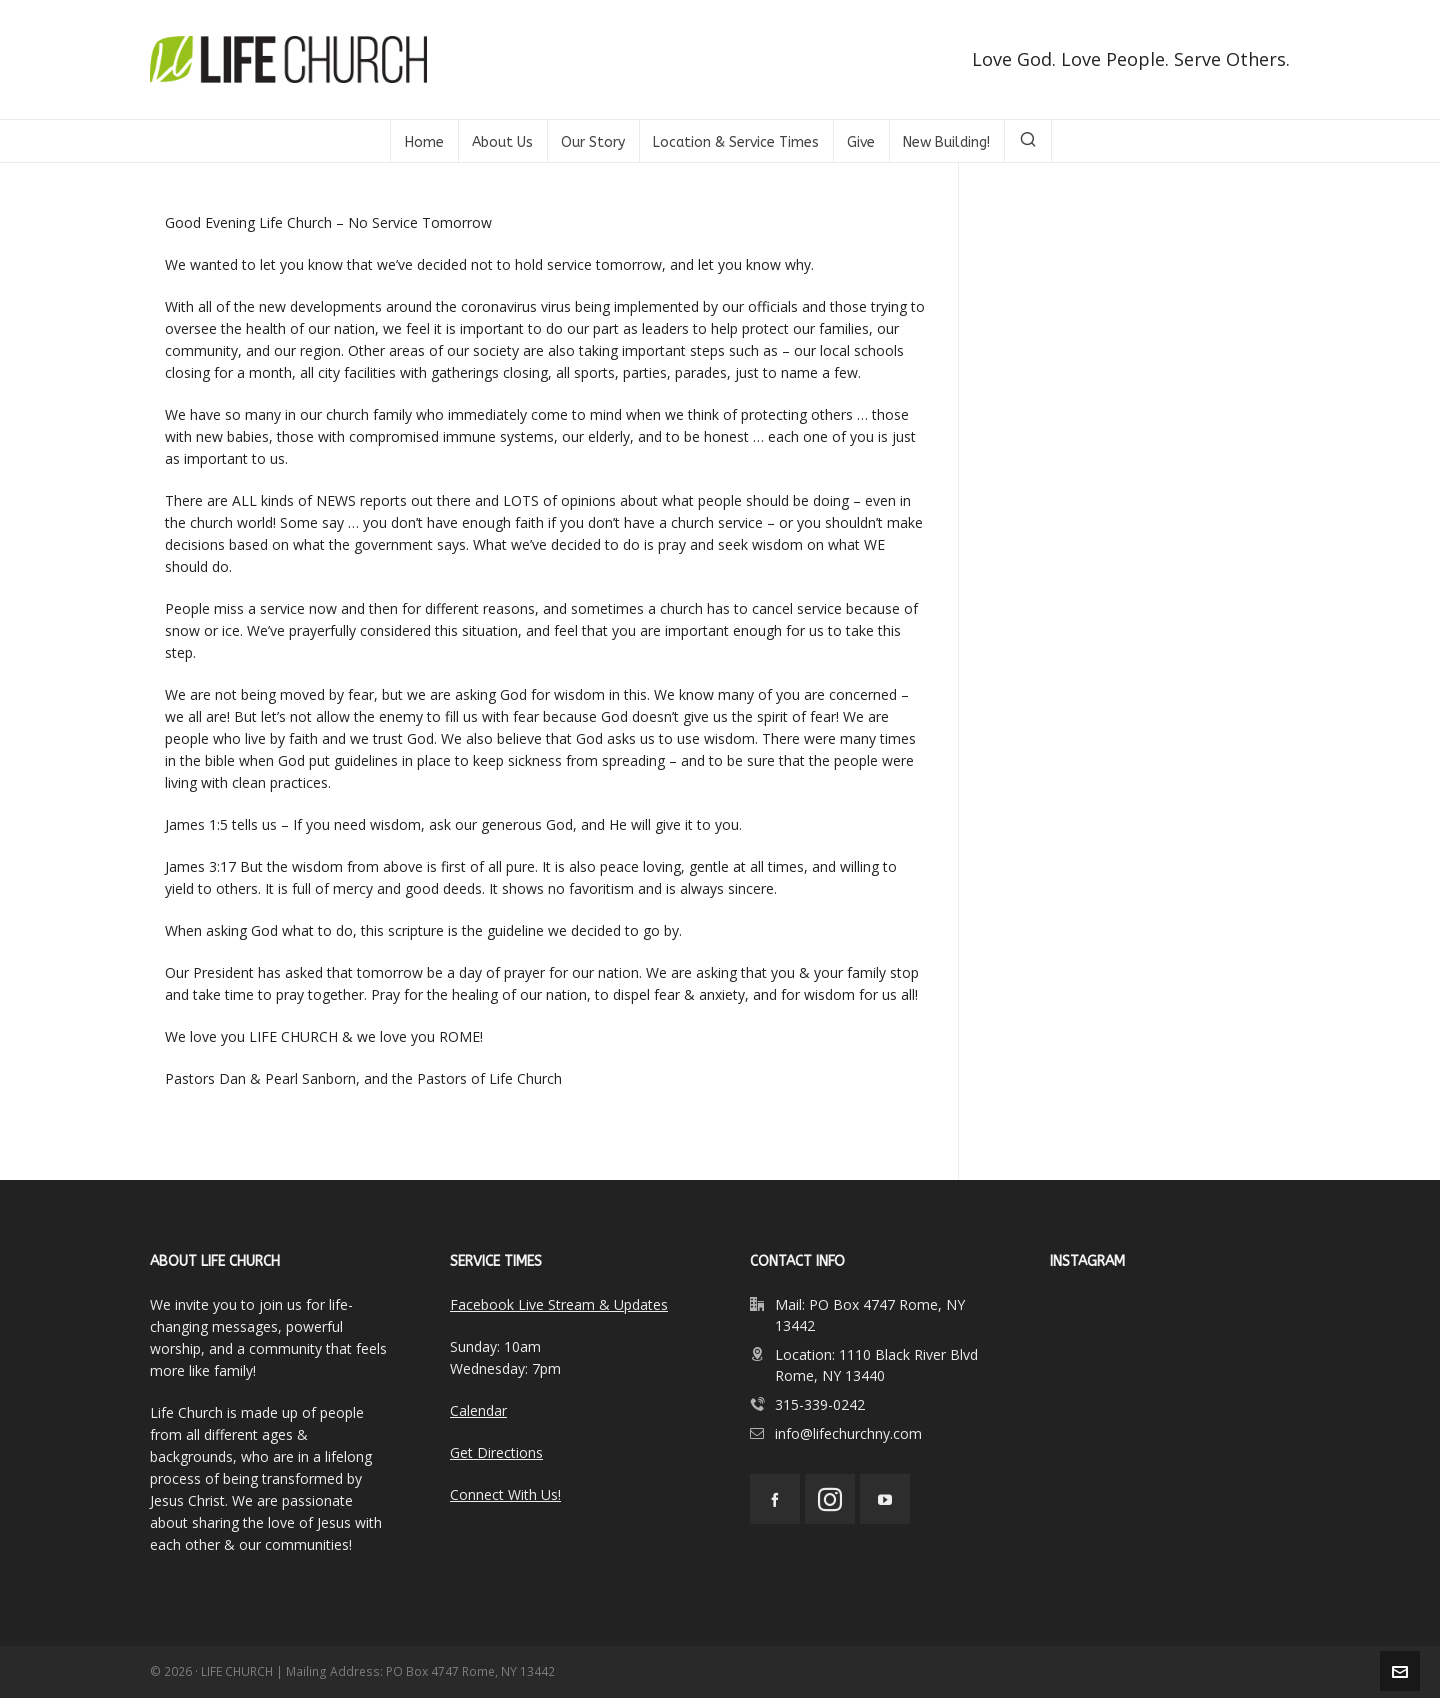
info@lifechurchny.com (848, 1433)
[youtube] (885, 1499)
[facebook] (775, 1499)
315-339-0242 (820, 1404)
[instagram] (830, 1499)
